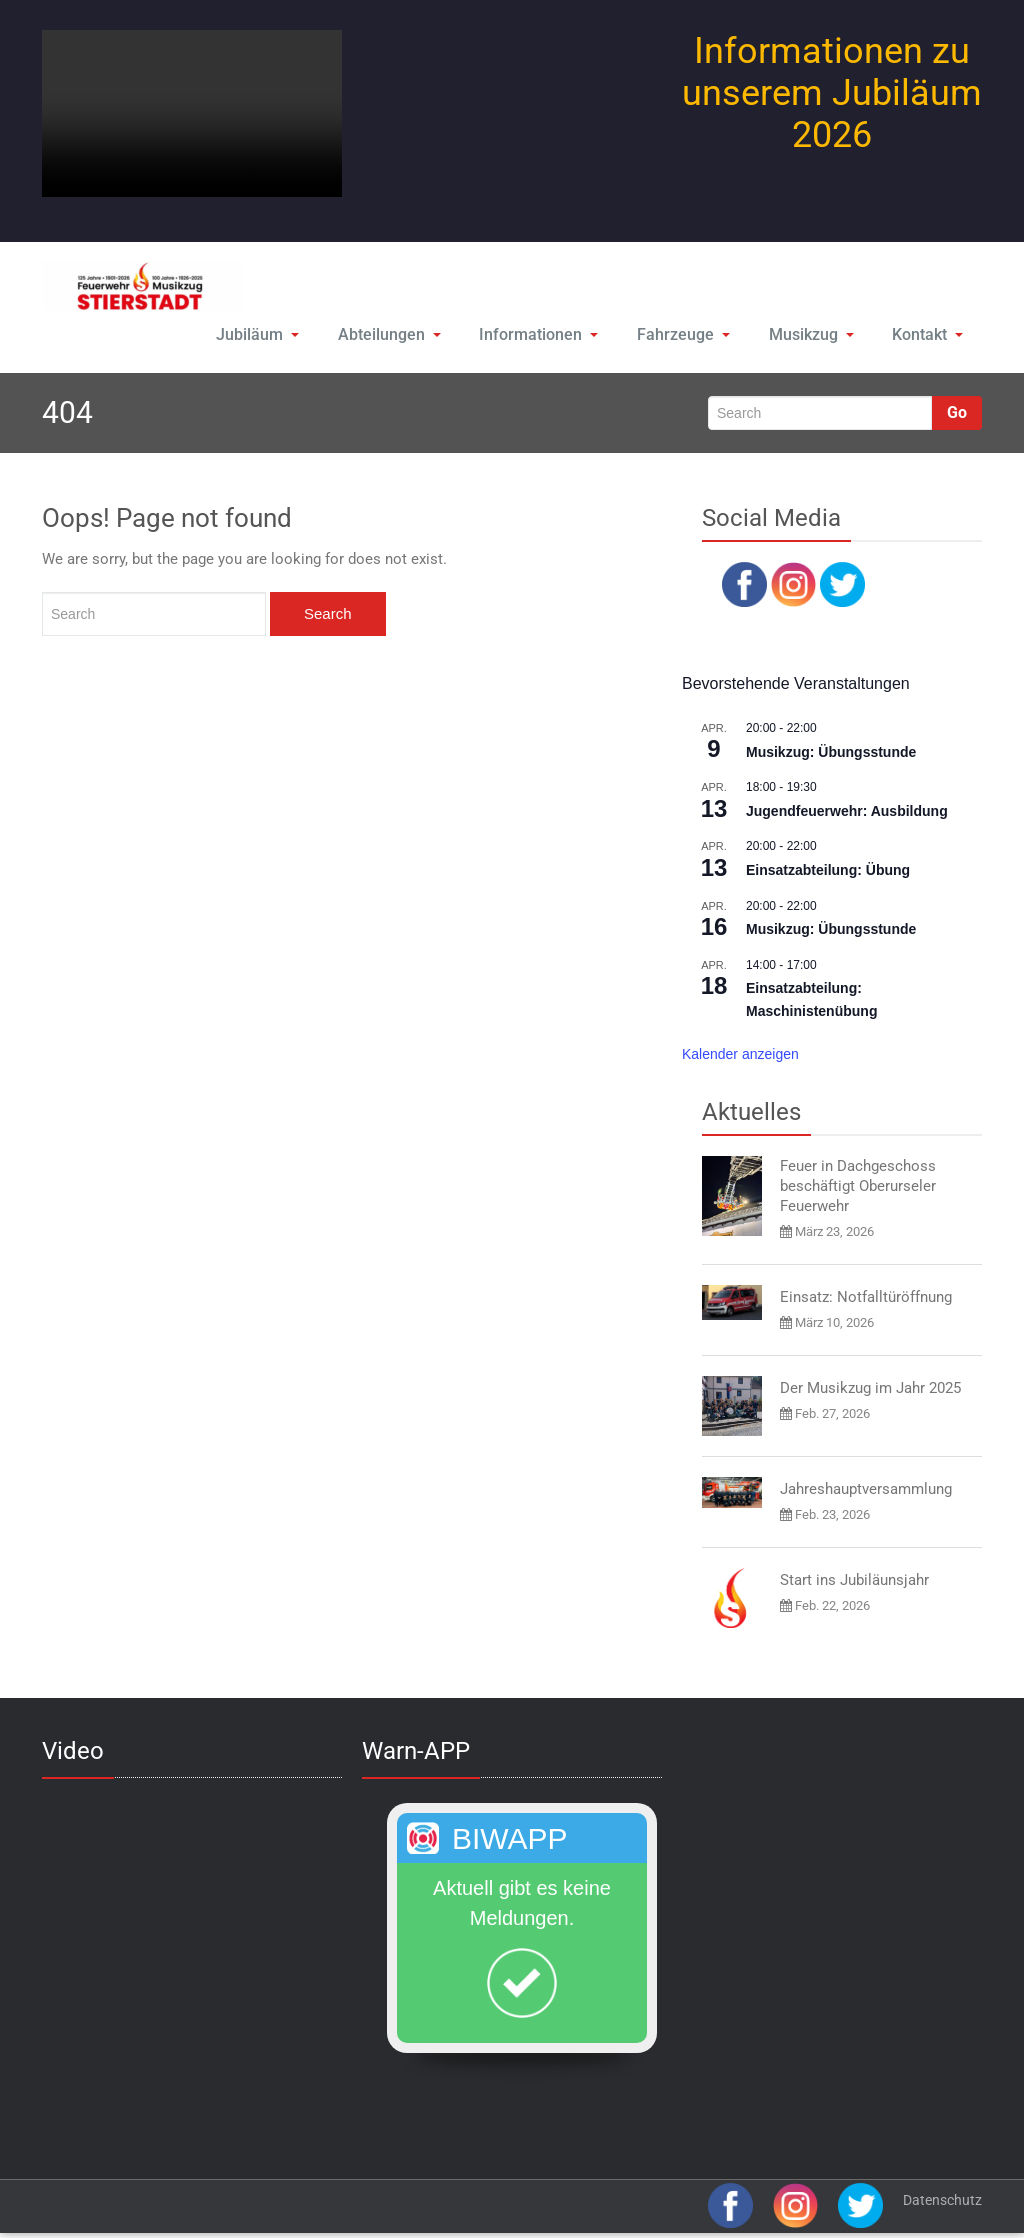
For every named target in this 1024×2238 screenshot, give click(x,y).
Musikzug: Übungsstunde (831, 754)
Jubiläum (253, 335)
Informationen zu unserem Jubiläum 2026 (832, 93)
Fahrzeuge (679, 335)
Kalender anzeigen (740, 1056)
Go (957, 414)
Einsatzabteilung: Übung (828, 872)
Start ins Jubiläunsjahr (854, 1582)
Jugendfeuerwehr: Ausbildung (847, 813)
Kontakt (926, 335)
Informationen (535, 335)
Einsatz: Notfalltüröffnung (866, 1300)
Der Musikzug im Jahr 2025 (870, 1391)
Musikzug (807, 335)
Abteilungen (386, 335)
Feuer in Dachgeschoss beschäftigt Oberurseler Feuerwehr (858, 1189)
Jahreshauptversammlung (866, 1491)
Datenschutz (942, 2202)
